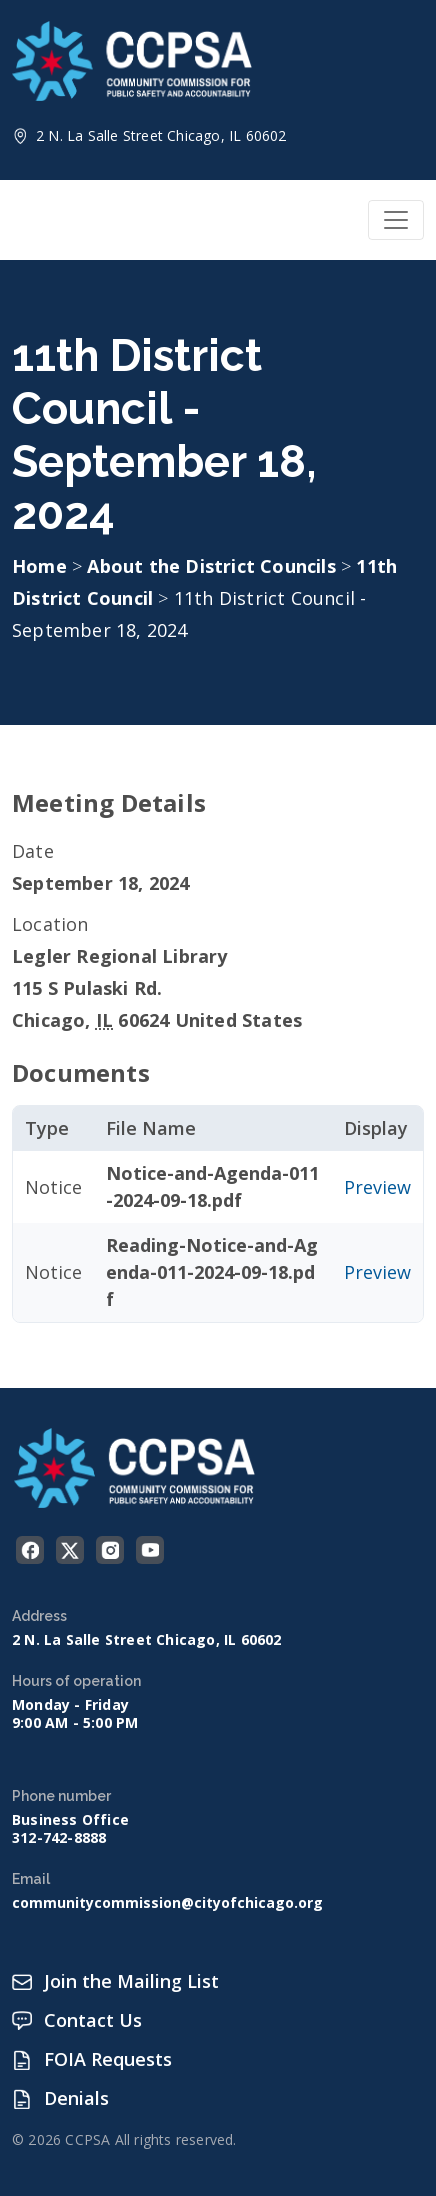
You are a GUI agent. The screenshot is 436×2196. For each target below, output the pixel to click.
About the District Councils (214, 566)
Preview (377, 1187)
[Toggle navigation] (396, 220)
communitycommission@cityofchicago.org (167, 1903)
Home (39, 566)
